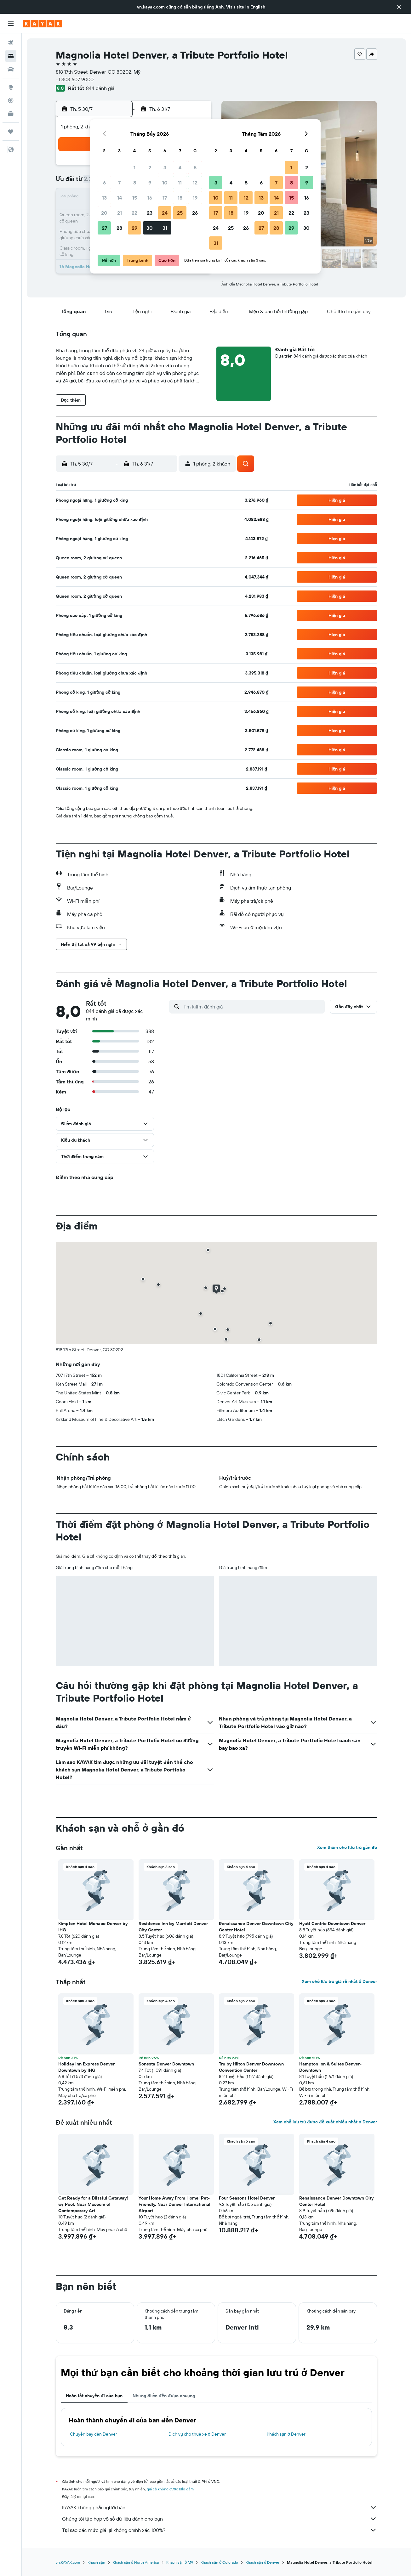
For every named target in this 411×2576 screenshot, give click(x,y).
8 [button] (134, 182)
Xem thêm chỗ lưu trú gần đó (347, 1847)
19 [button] (195, 198)
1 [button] (134, 167)
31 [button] (165, 228)
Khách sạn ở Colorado (219, 2562)
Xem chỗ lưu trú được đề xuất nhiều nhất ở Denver (325, 2122)
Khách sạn (96, 2562)
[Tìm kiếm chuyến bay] (11, 43)
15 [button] (134, 198)
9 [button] (149, 182)
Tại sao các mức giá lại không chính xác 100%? (219, 2530)
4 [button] (180, 167)
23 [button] (149, 213)
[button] (399, 7)
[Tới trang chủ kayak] (42, 23)
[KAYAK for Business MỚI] (11, 113)
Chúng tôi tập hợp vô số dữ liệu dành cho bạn (219, 2518)
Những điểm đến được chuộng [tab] (164, 2395)
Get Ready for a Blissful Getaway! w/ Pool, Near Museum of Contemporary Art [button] (93, 2204)
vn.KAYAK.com (68, 2562)
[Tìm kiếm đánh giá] (252, 1006)
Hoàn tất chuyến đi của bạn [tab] (94, 2395)
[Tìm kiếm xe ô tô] (11, 69)
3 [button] (164, 167)
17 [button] (165, 198)
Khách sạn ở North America (136, 2562)
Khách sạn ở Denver (286, 2434)
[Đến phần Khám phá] (11, 87)
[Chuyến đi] (11, 131)
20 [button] (104, 213)
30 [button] (149, 228)
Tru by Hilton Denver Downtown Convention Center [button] (251, 2067)
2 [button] (149, 167)
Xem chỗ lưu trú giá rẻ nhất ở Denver (339, 1981)
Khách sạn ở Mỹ (179, 2562)
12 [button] (195, 182)
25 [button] (180, 213)
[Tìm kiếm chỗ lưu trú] (11, 56)
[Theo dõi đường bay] (11, 100)
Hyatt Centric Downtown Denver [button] (332, 1923)
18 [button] (180, 198)
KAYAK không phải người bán (219, 2507)
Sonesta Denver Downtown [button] (166, 2064)
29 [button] (134, 228)
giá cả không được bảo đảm (170, 2489)
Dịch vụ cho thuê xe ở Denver (197, 2434)
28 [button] (119, 228)
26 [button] (195, 213)
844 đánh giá (100, 88)
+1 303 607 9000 (75, 79)
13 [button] (104, 198)
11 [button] (180, 182)
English (257, 7)
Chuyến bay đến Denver (93, 2434)
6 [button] (104, 182)
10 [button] (165, 182)
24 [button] (165, 213)
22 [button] (134, 213)
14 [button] (119, 198)
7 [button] (119, 182)
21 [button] (119, 213)
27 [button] (104, 228)
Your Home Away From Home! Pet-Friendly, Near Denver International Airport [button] (174, 2204)
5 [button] (195, 167)
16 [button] (149, 198)
